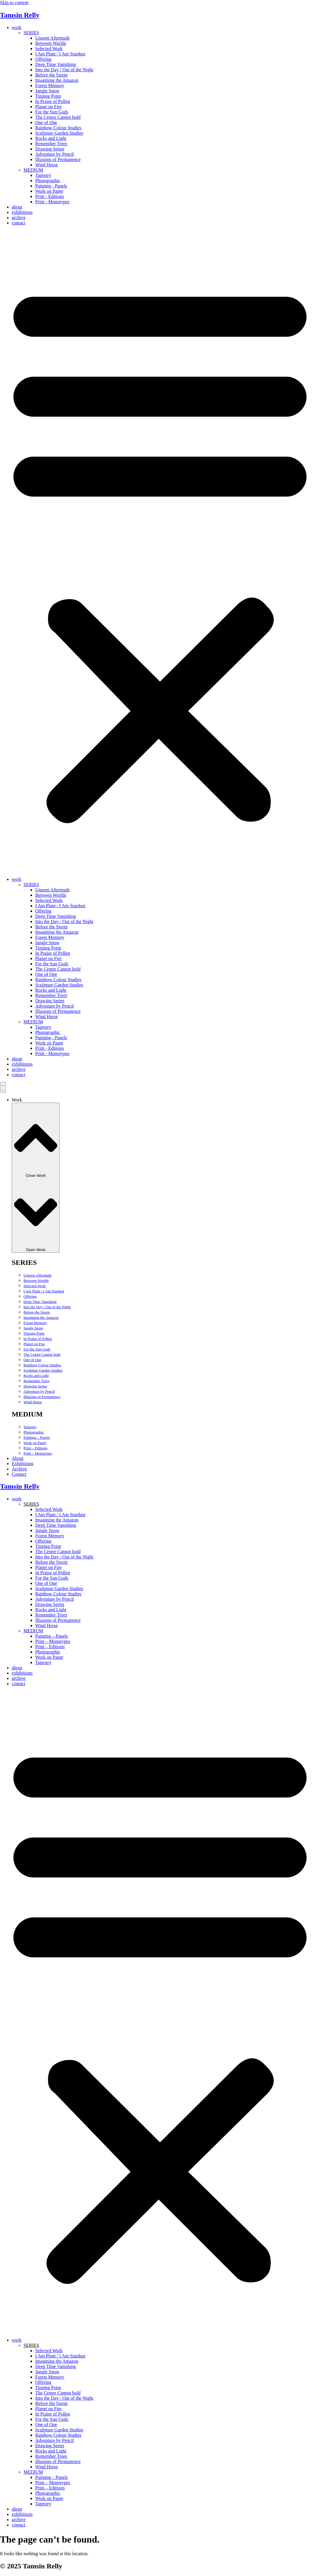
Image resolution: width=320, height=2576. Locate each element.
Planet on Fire (48, 106)
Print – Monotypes (37, 1453)
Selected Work (49, 48)
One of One (46, 122)
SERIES (31, 32)
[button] (160, 551)
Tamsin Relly (19, 15)
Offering (43, 59)
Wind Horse (46, 164)
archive (19, 217)
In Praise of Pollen (52, 101)
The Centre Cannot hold (57, 117)
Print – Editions (35, 1448)
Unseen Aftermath (52, 37)
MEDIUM (33, 169)
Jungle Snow (47, 90)
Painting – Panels (36, 1437)
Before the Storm (51, 74)
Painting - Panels (51, 185)
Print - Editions (49, 196)
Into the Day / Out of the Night (64, 69)
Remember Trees (51, 143)
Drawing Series (49, 148)
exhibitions (22, 212)
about (17, 206)
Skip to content (14, 2)
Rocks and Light (50, 138)
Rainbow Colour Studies (58, 127)
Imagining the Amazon (56, 80)
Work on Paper (49, 191)
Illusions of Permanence (58, 159)
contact (18, 222)
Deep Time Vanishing (55, 64)
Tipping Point (48, 96)
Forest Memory (49, 85)
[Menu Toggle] (3, 1087)
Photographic (47, 180)
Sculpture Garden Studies (59, 133)
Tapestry (43, 175)
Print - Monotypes (52, 201)
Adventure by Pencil (54, 154)
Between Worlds (50, 43)
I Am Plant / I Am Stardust (60, 53)
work (16, 27)
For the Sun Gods (51, 111)
